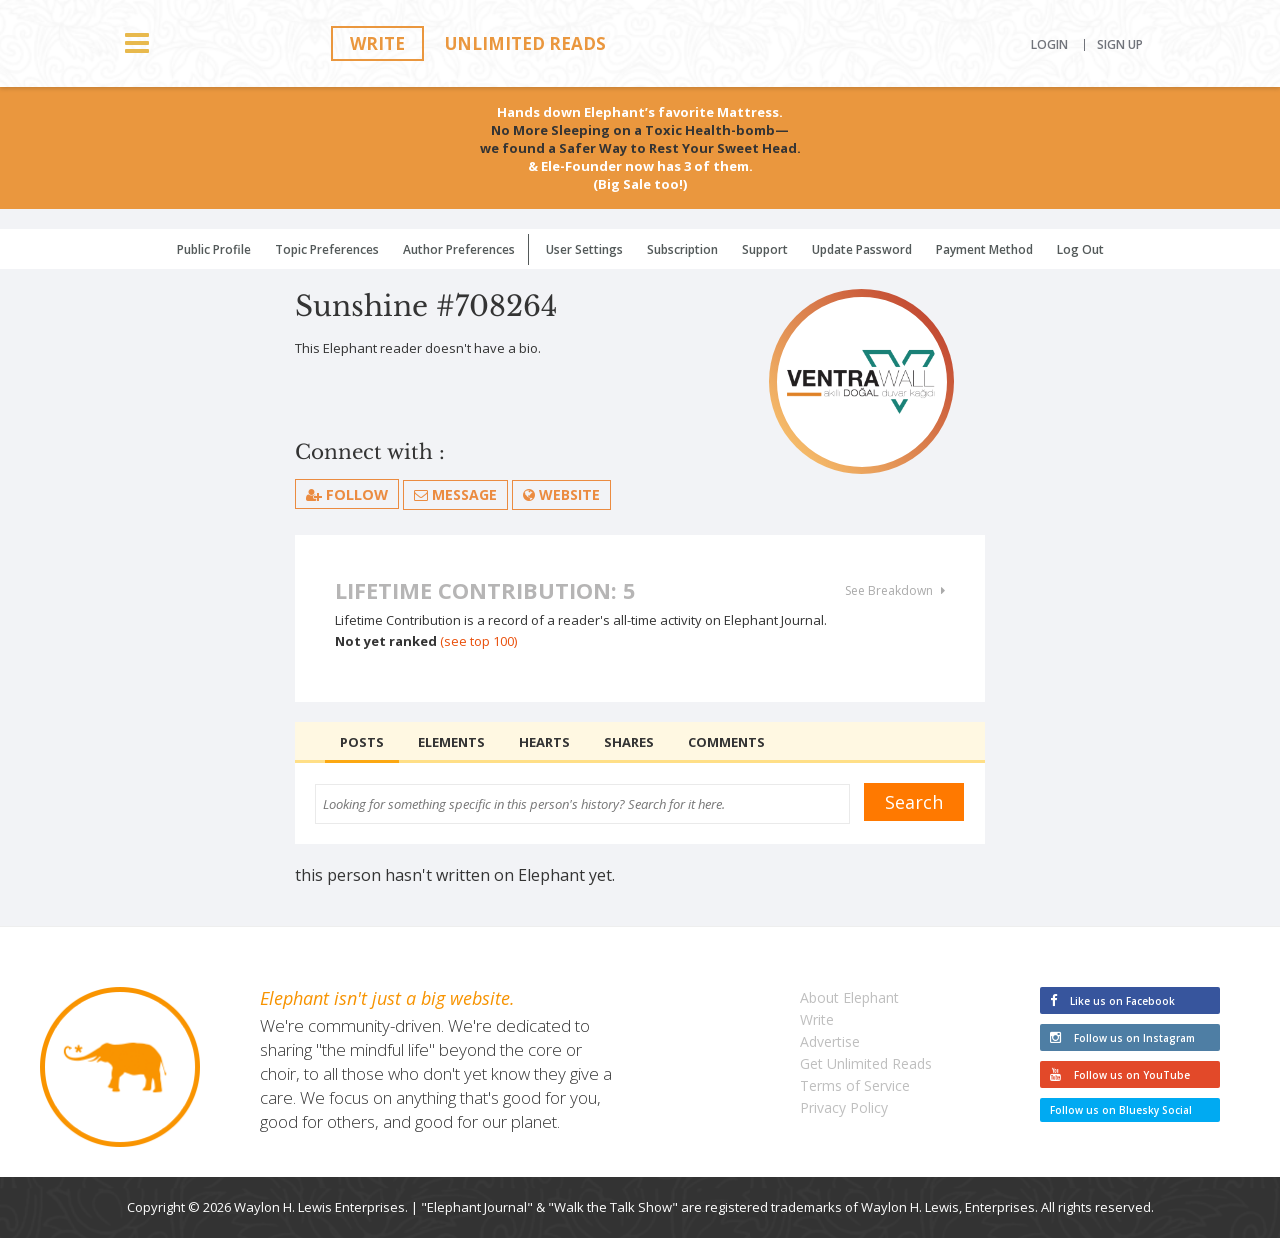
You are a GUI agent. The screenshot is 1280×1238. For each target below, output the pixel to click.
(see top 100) (478, 641)
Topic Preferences (327, 249)
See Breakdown (895, 591)
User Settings (584, 249)
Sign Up (1120, 45)
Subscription (682, 249)
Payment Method (984, 249)
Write (377, 43)
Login (1049, 45)
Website (562, 494)
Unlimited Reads (525, 43)
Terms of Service (855, 1085)
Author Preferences (459, 249)
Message (456, 494)
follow (347, 494)
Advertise (830, 1041)
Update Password (862, 249)
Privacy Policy (844, 1107)
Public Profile (214, 249)
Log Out (1080, 249)
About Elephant (849, 997)
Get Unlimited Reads (866, 1063)
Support (765, 249)
